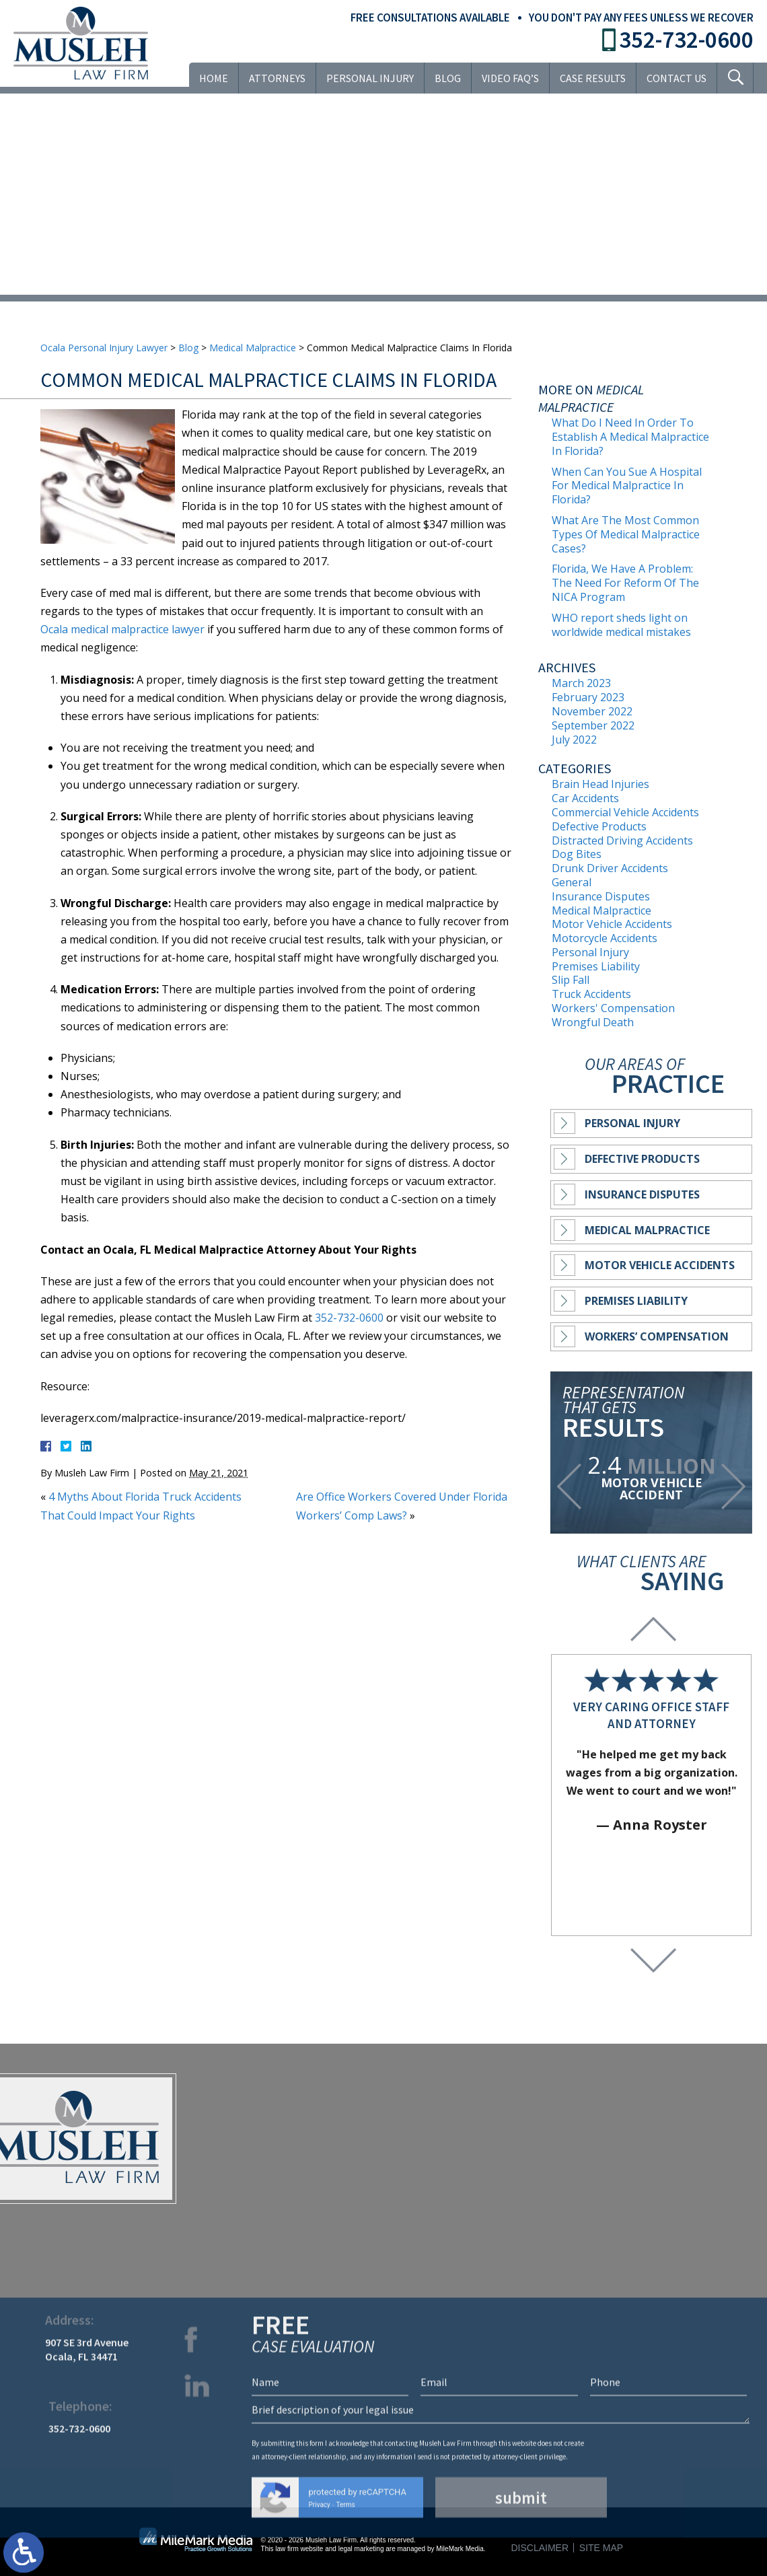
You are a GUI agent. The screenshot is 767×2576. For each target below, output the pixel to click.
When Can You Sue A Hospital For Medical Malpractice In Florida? (627, 485)
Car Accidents (585, 798)
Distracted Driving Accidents (622, 840)
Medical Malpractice (252, 347)
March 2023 (581, 683)
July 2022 (574, 739)
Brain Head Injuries (600, 784)
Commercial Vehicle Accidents (625, 812)
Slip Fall (570, 979)
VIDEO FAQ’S (510, 78)
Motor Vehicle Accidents (612, 924)
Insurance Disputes (601, 896)
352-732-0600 (686, 40)
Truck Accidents (591, 994)
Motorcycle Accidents (604, 938)
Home (213, 78)
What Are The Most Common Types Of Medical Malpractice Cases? (626, 534)
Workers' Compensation (613, 1008)
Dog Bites (576, 854)
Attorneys (277, 78)
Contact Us (676, 78)
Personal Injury (370, 78)
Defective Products (599, 826)
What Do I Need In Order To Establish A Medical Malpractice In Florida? (630, 436)
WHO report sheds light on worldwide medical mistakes (621, 624)
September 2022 (593, 725)
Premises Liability (596, 966)
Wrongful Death (593, 1022)
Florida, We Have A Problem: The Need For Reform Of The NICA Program (625, 582)
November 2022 (592, 711)
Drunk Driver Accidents (610, 868)
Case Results (593, 78)
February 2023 (588, 697)
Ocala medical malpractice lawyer (122, 629)
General (571, 882)
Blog (448, 78)
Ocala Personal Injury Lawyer (104, 347)
